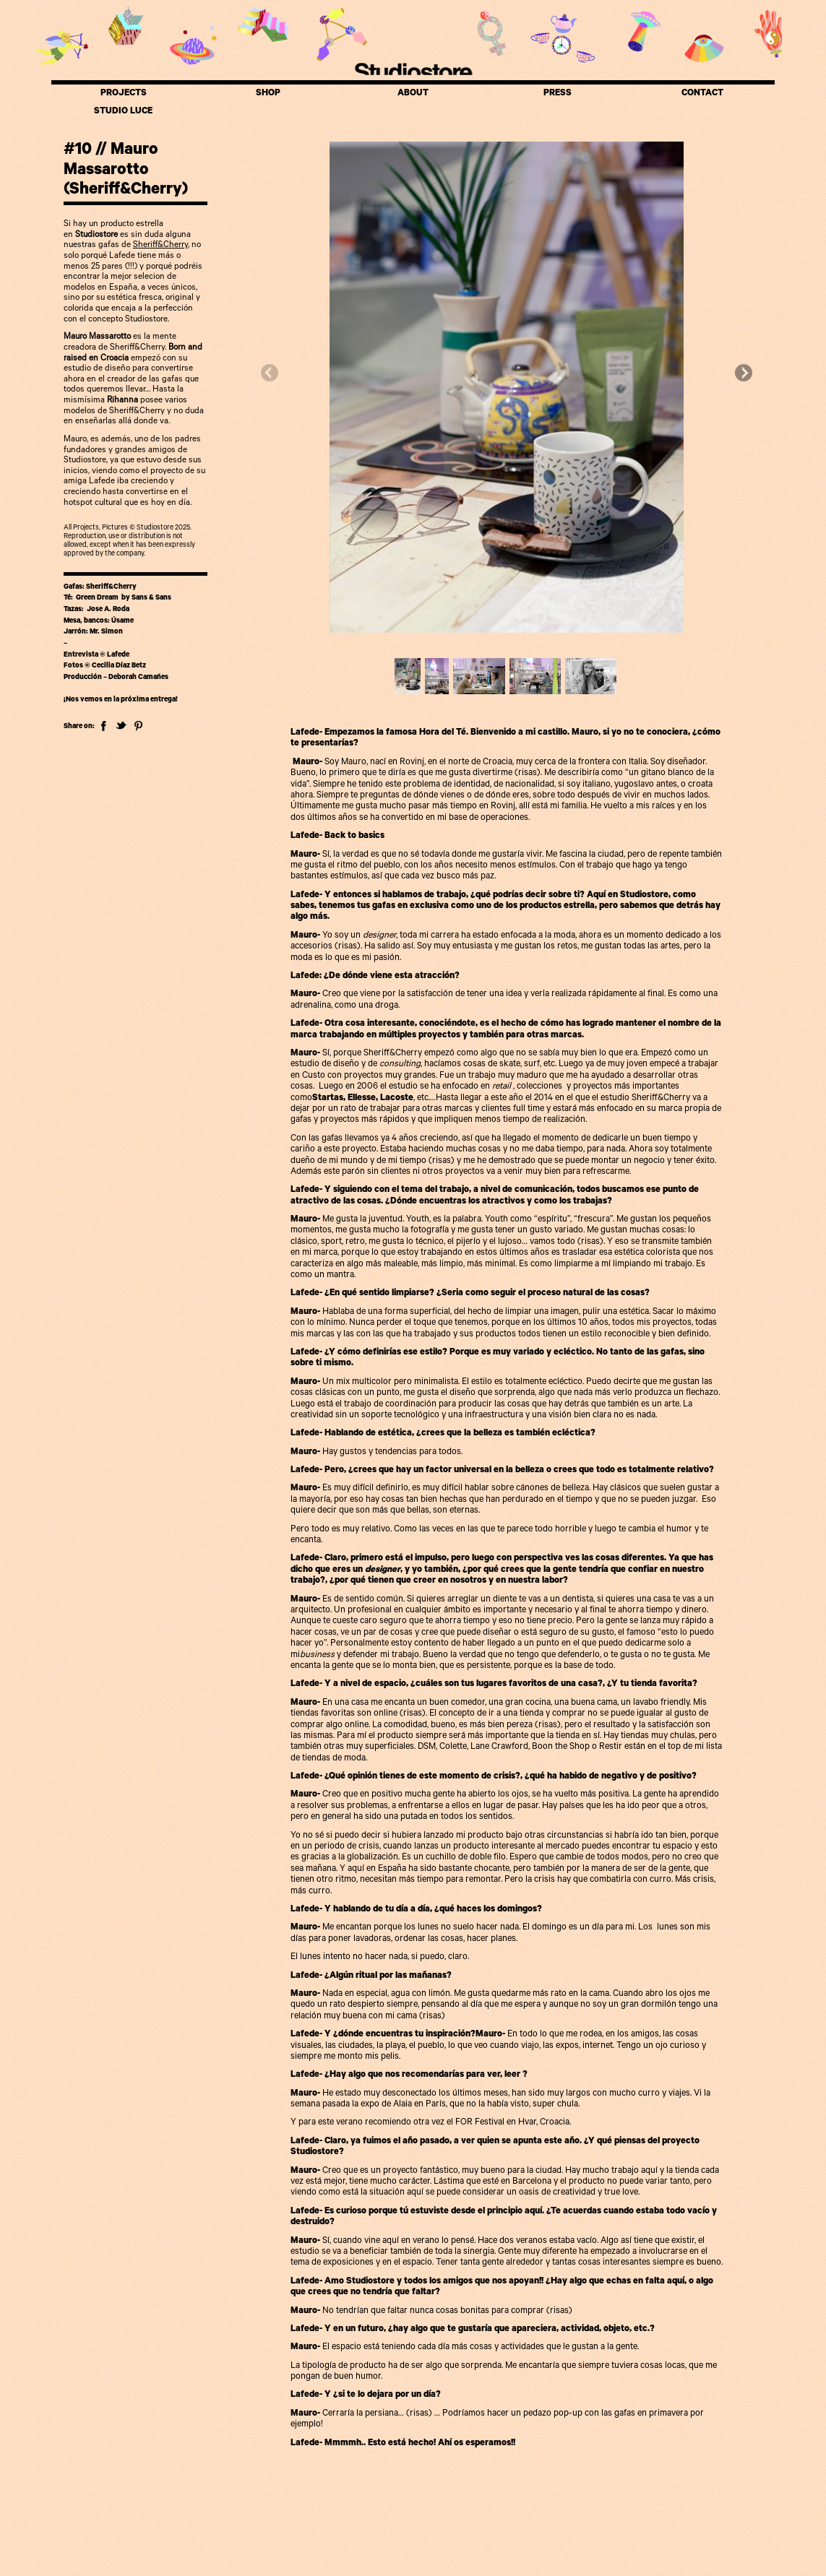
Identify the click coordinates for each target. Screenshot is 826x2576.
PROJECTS (123, 94)
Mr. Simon (105, 632)
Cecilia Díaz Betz (119, 666)
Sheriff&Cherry (160, 246)
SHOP (268, 94)
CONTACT (702, 94)
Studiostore (413, 70)
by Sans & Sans (145, 598)
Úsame (122, 622)
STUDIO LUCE (123, 112)
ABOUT (413, 94)
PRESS (557, 94)
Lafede (118, 656)
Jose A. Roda (108, 610)
